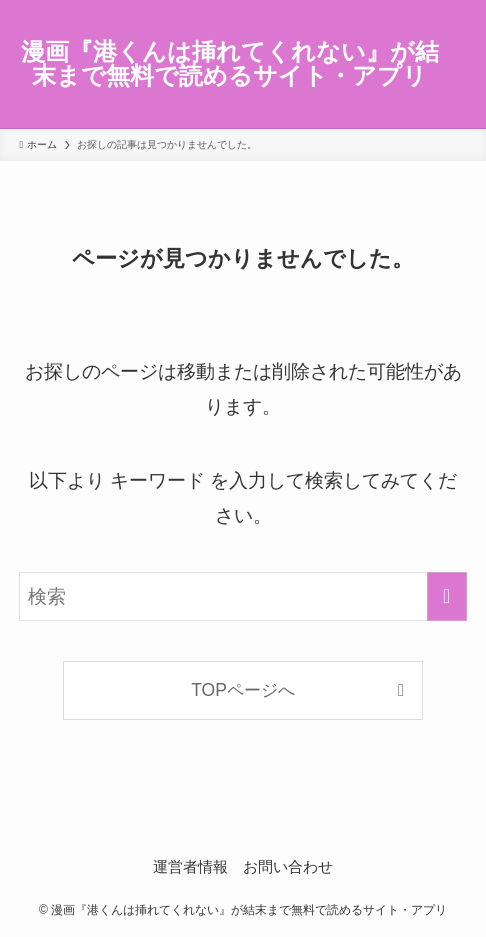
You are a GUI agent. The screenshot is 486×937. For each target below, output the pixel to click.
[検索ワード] (242, 596)
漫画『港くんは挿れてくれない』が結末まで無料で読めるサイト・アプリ (230, 64)
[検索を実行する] (447, 596)
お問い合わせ (288, 867)
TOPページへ (243, 690)
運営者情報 (190, 867)
